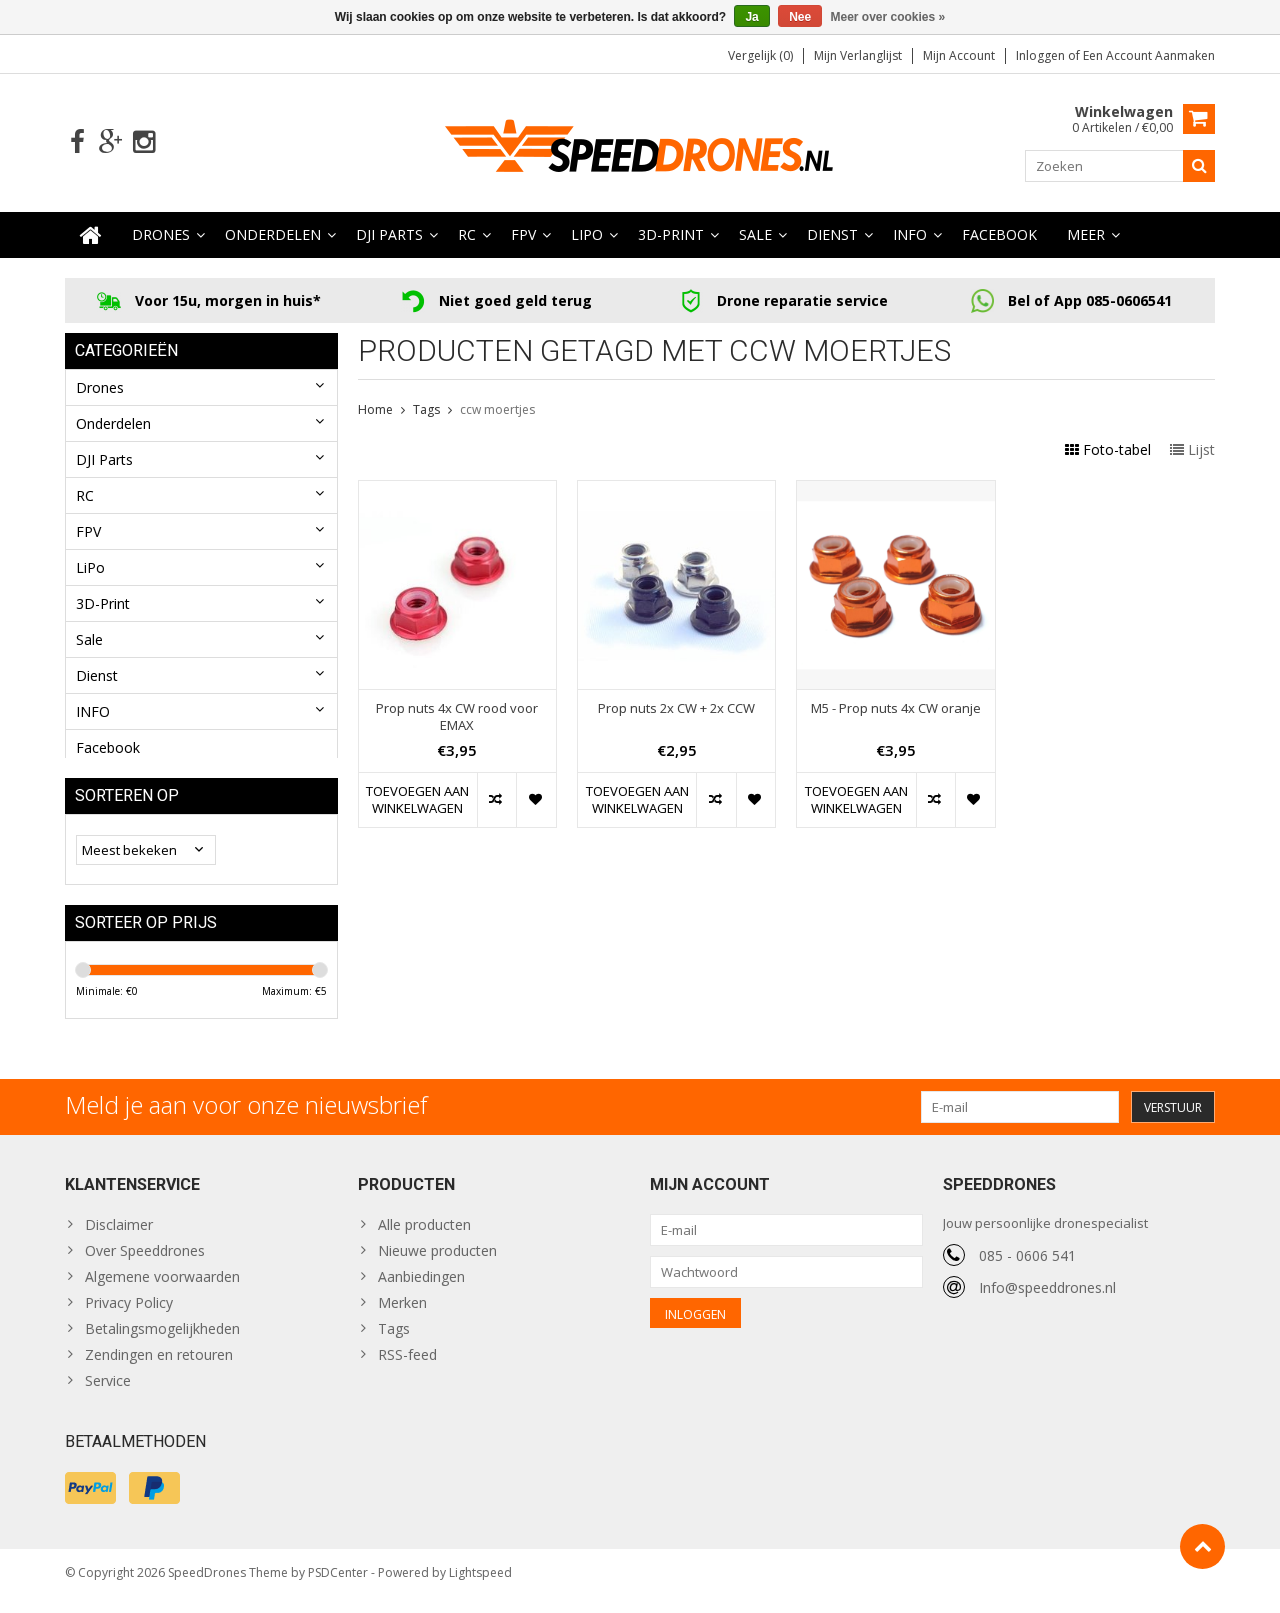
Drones (161, 235)
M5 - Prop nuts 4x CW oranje (896, 709)
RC (467, 235)
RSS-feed (407, 1367)
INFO (910, 235)
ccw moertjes (497, 410)
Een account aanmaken (1149, 55)
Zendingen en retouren (159, 1367)
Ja (751, 17)
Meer (1086, 235)
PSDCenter (338, 1588)
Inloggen (1042, 55)
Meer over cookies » (888, 17)
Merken (402, 1315)
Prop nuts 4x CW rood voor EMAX (457, 718)
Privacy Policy (129, 1315)
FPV (523, 235)
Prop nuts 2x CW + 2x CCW (676, 709)
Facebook (999, 235)
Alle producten (424, 1237)
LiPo (587, 235)
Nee (800, 17)
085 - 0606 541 (1027, 1267)
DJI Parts (389, 235)
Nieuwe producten (437, 1263)
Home (375, 410)
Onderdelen (273, 235)
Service (108, 1393)
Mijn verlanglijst (858, 55)
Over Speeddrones (145, 1263)
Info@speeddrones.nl (1047, 1299)
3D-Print (671, 235)
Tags (426, 410)
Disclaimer (119, 1237)
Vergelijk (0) (760, 55)
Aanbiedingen (421, 1289)
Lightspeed (480, 1588)
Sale (755, 235)
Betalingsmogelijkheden (162, 1341)
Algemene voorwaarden (162, 1289)
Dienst (832, 235)
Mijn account (959, 55)
